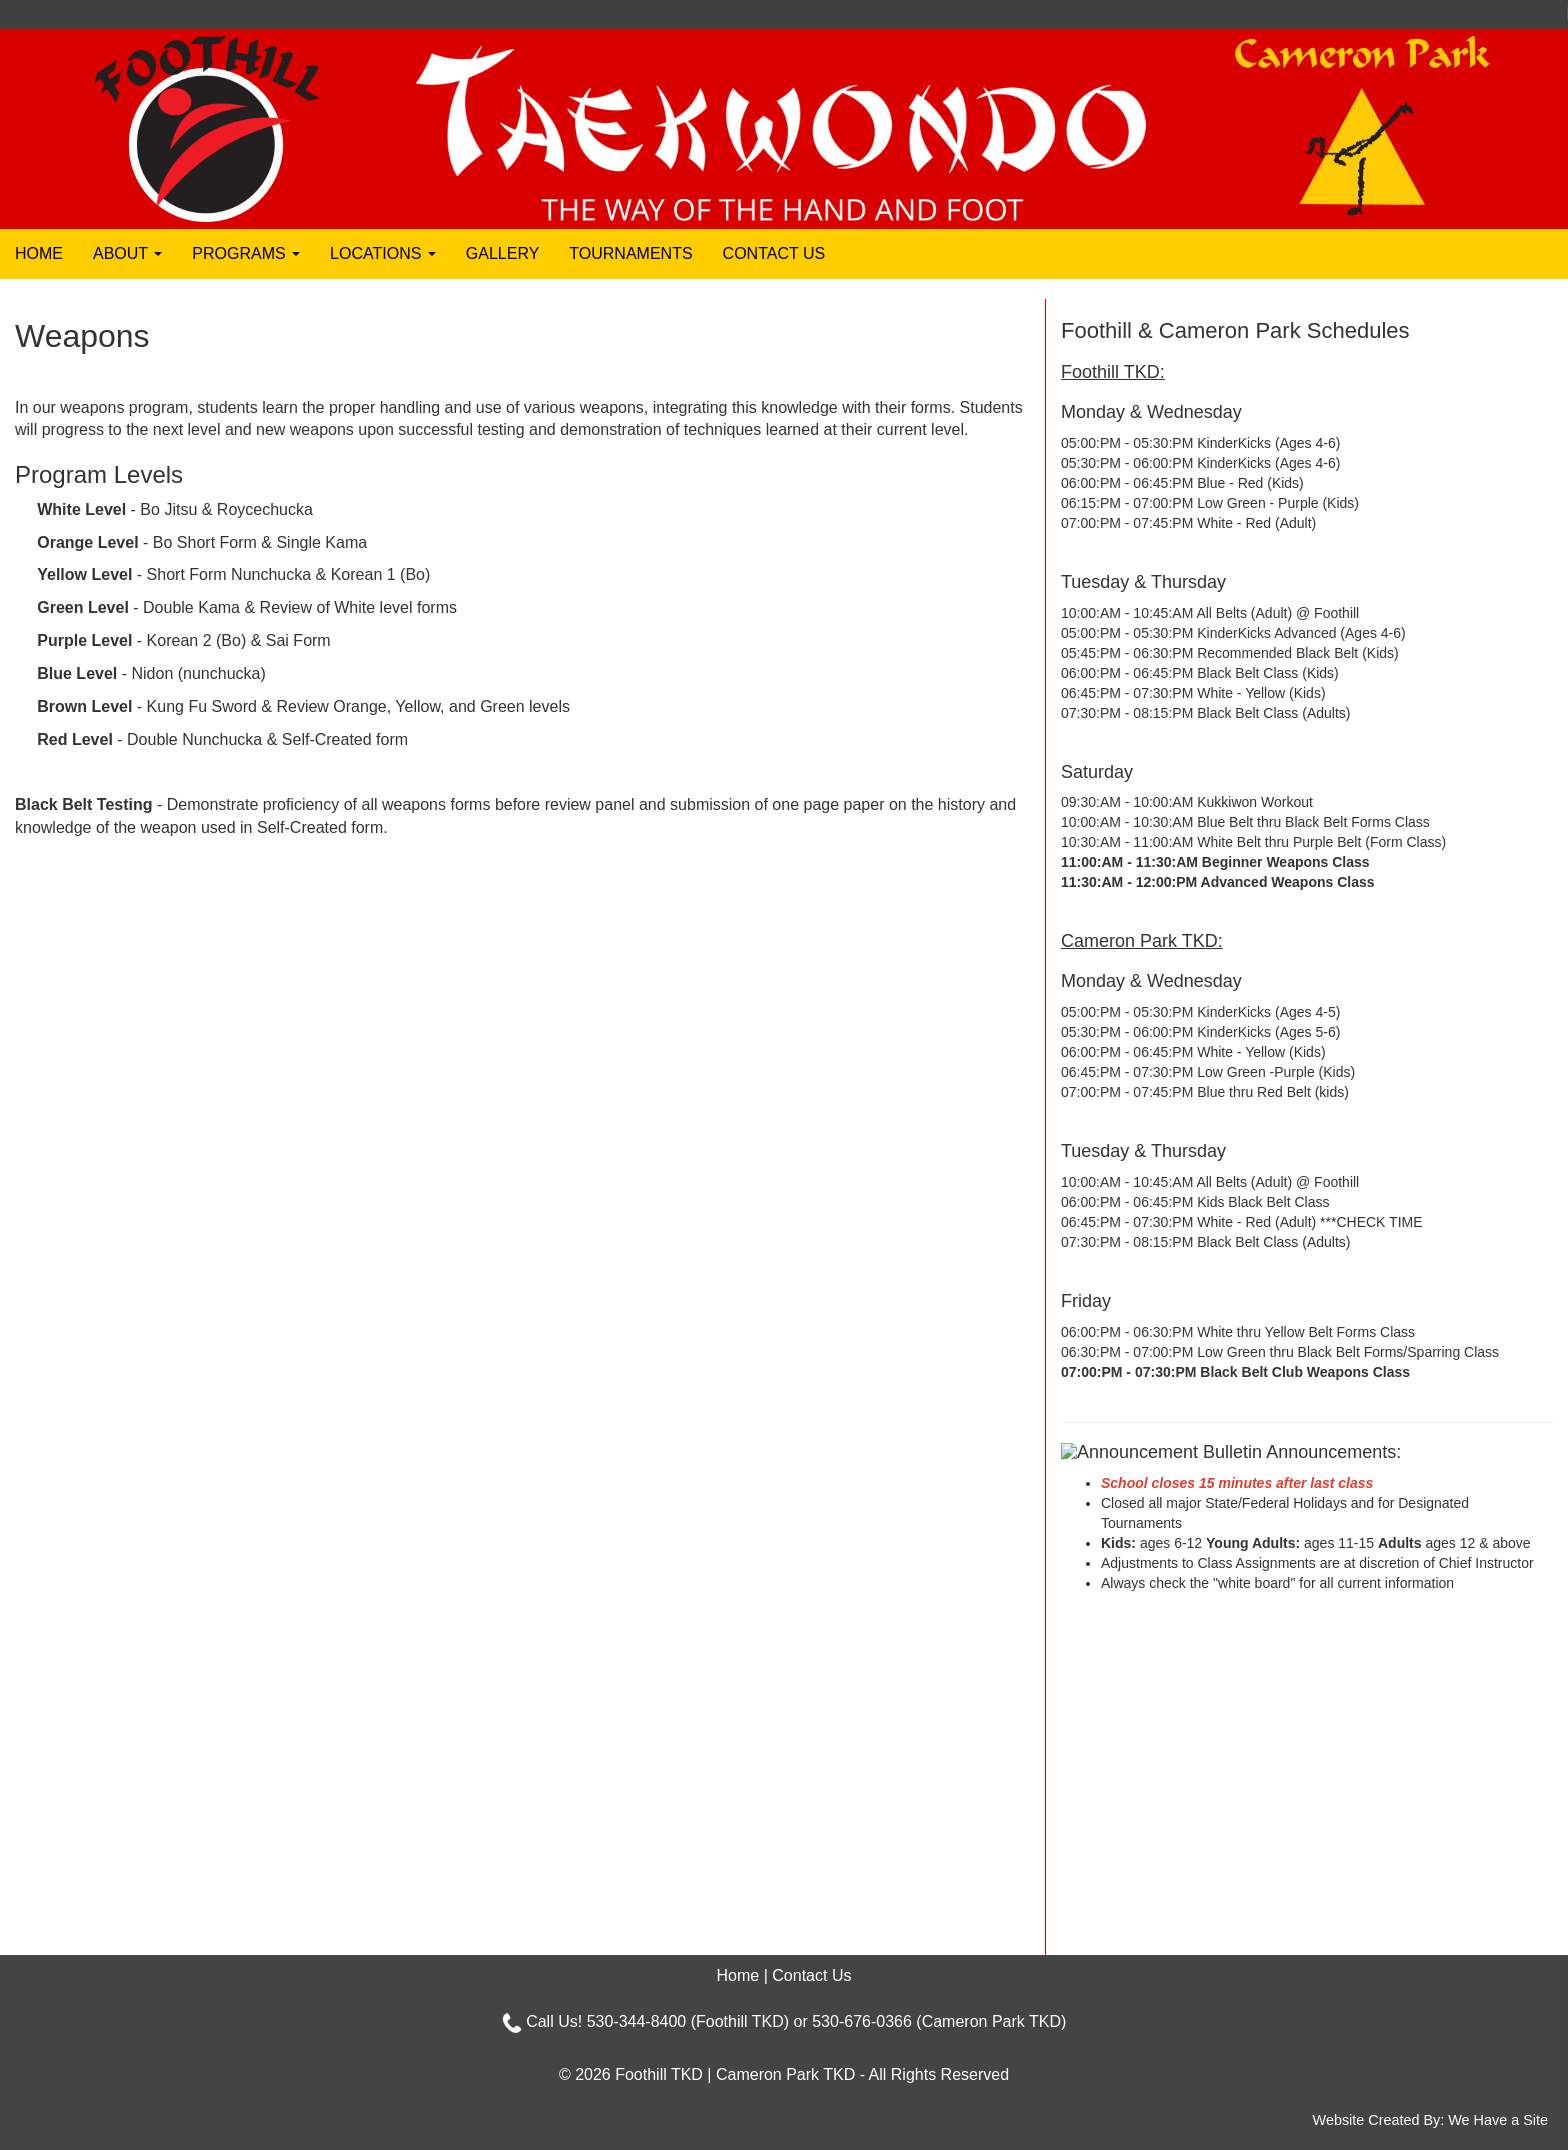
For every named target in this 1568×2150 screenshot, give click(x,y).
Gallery (503, 253)
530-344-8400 (637, 2021)
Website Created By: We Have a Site (1430, 2120)
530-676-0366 (862, 2021)
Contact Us (774, 253)
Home (39, 253)
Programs (246, 253)
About (127, 253)
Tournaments (630, 253)
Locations (383, 253)
